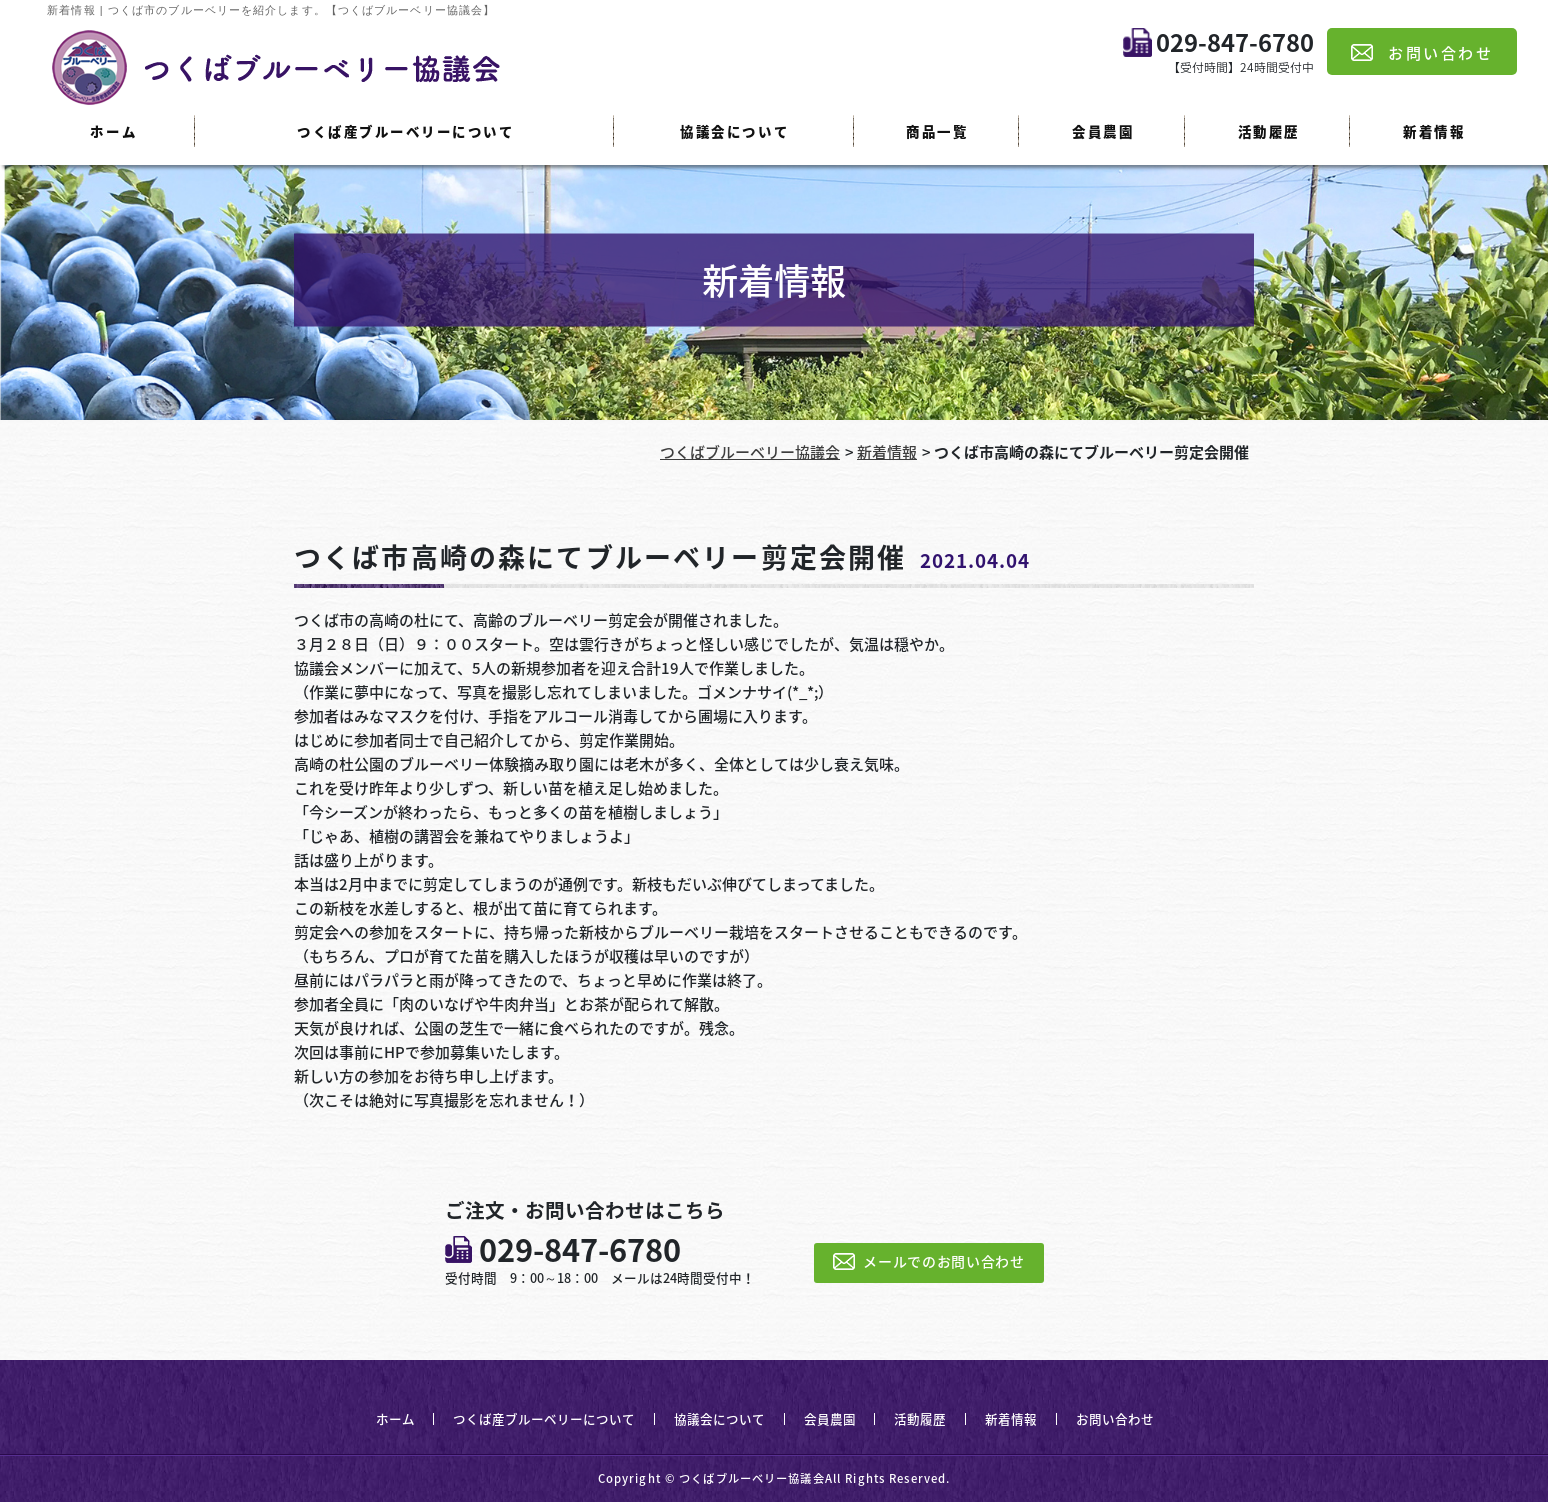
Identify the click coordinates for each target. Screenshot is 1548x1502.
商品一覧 (937, 131)
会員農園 (1103, 131)
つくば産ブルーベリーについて (405, 131)
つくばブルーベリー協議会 (750, 452)
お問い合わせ (1115, 1418)
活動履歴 (1269, 131)
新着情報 (1434, 131)
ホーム (113, 131)
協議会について (734, 131)
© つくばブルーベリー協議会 (745, 1478)
